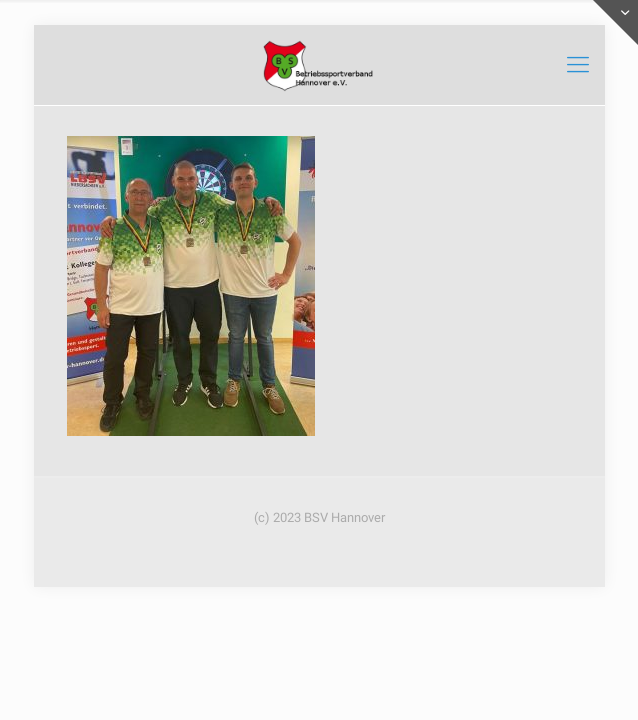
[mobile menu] (578, 65)
